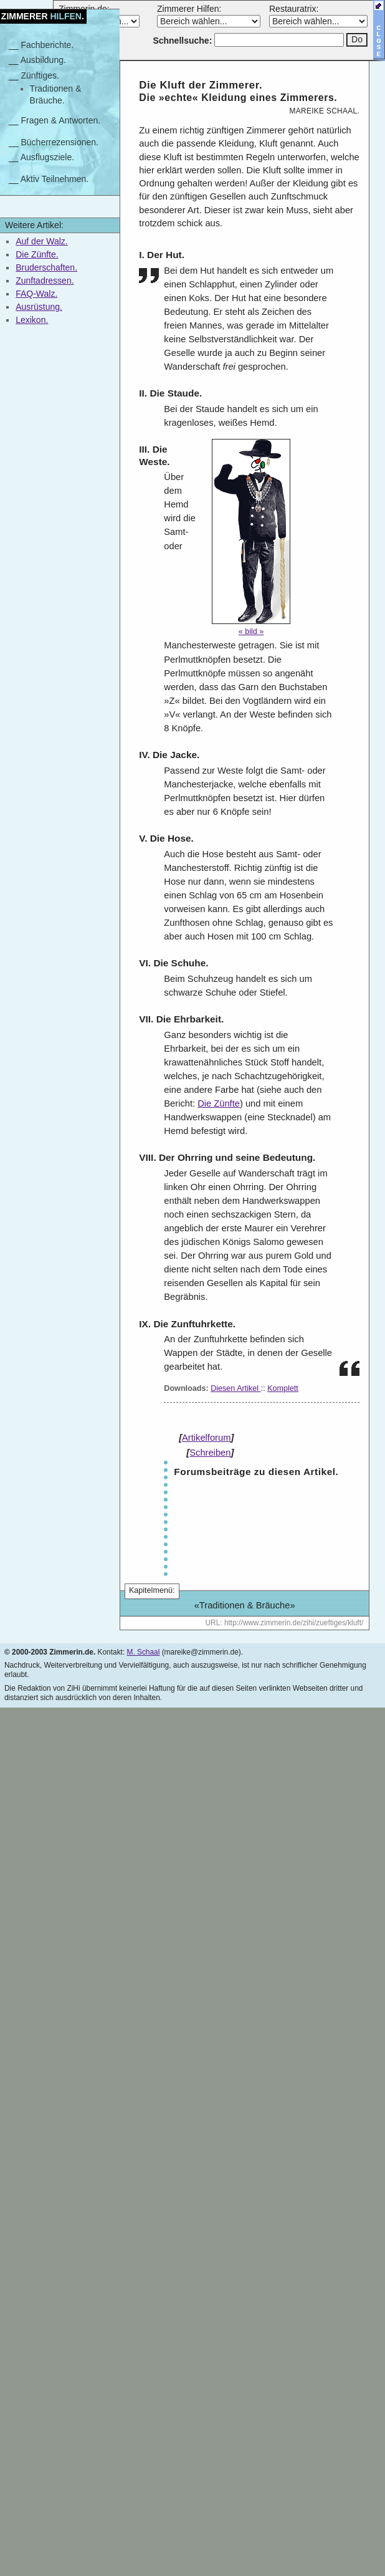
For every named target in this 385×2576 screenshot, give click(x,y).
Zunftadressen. (45, 281)
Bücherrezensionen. (59, 142)
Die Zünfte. (37, 254)
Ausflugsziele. (47, 157)
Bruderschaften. (46, 267)
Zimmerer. (42, 16)
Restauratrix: (293, 9)
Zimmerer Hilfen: (189, 9)
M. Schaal (142, 1652)
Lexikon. (32, 320)
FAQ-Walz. (36, 294)
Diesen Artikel (236, 1388)
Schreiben (210, 1453)
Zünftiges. (40, 75)
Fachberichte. (47, 45)
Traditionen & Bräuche (244, 1605)
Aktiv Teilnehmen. (54, 179)
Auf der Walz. (42, 241)
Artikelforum (206, 1438)
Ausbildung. (43, 60)
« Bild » (251, 631)
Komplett (282, 1388)
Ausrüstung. (39, 307)
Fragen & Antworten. (60, 120)
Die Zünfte (218, 1103)
